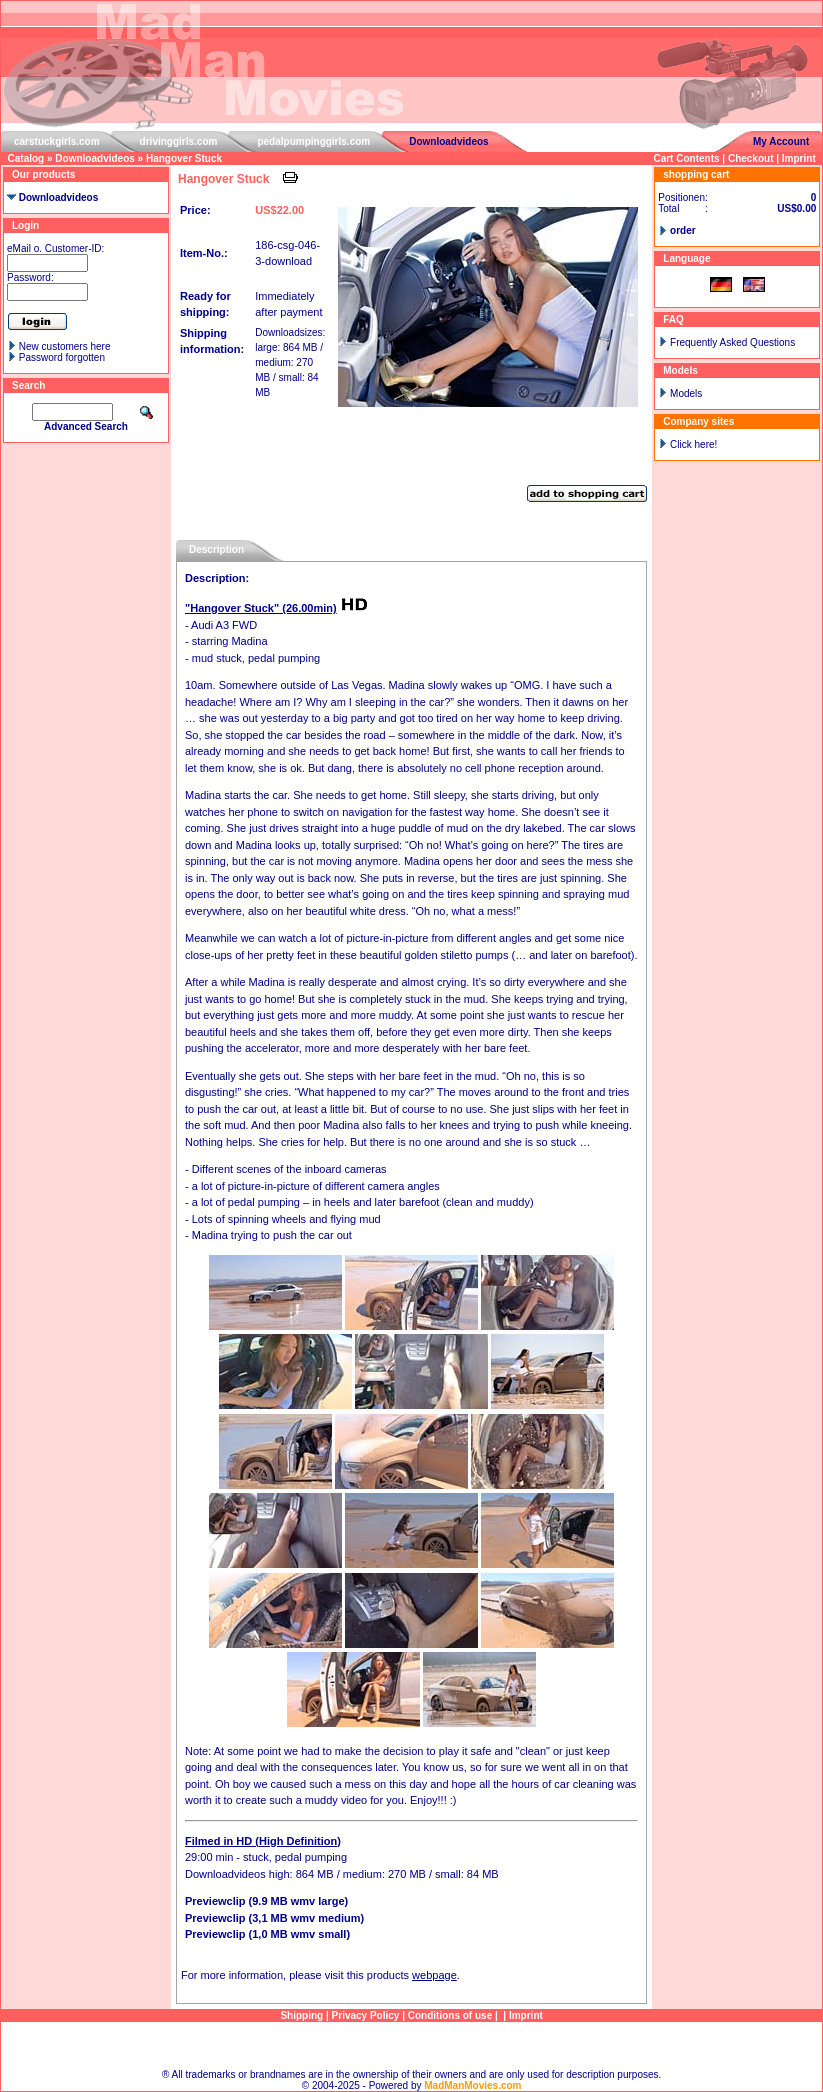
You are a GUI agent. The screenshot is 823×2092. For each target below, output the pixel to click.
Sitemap (411, 2045)
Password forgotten (62, 357)
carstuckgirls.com (57, 141)
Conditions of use (450, 2015)
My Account (781, 141)
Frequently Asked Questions (732, 342)
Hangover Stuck (184, 158)
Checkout (751, 158)
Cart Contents (686, 158)
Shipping (301, 2015)
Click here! (693, 444)
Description (216, 549)
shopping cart (696, 174)
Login (25, 225)
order (683, 230)
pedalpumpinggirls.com (313, 141)
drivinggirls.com (179, 141)
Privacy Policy (366, 2015)
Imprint (799, 158)
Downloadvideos (448, 141)
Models (686, 393)
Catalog (26, 158)
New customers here (65, 346)
